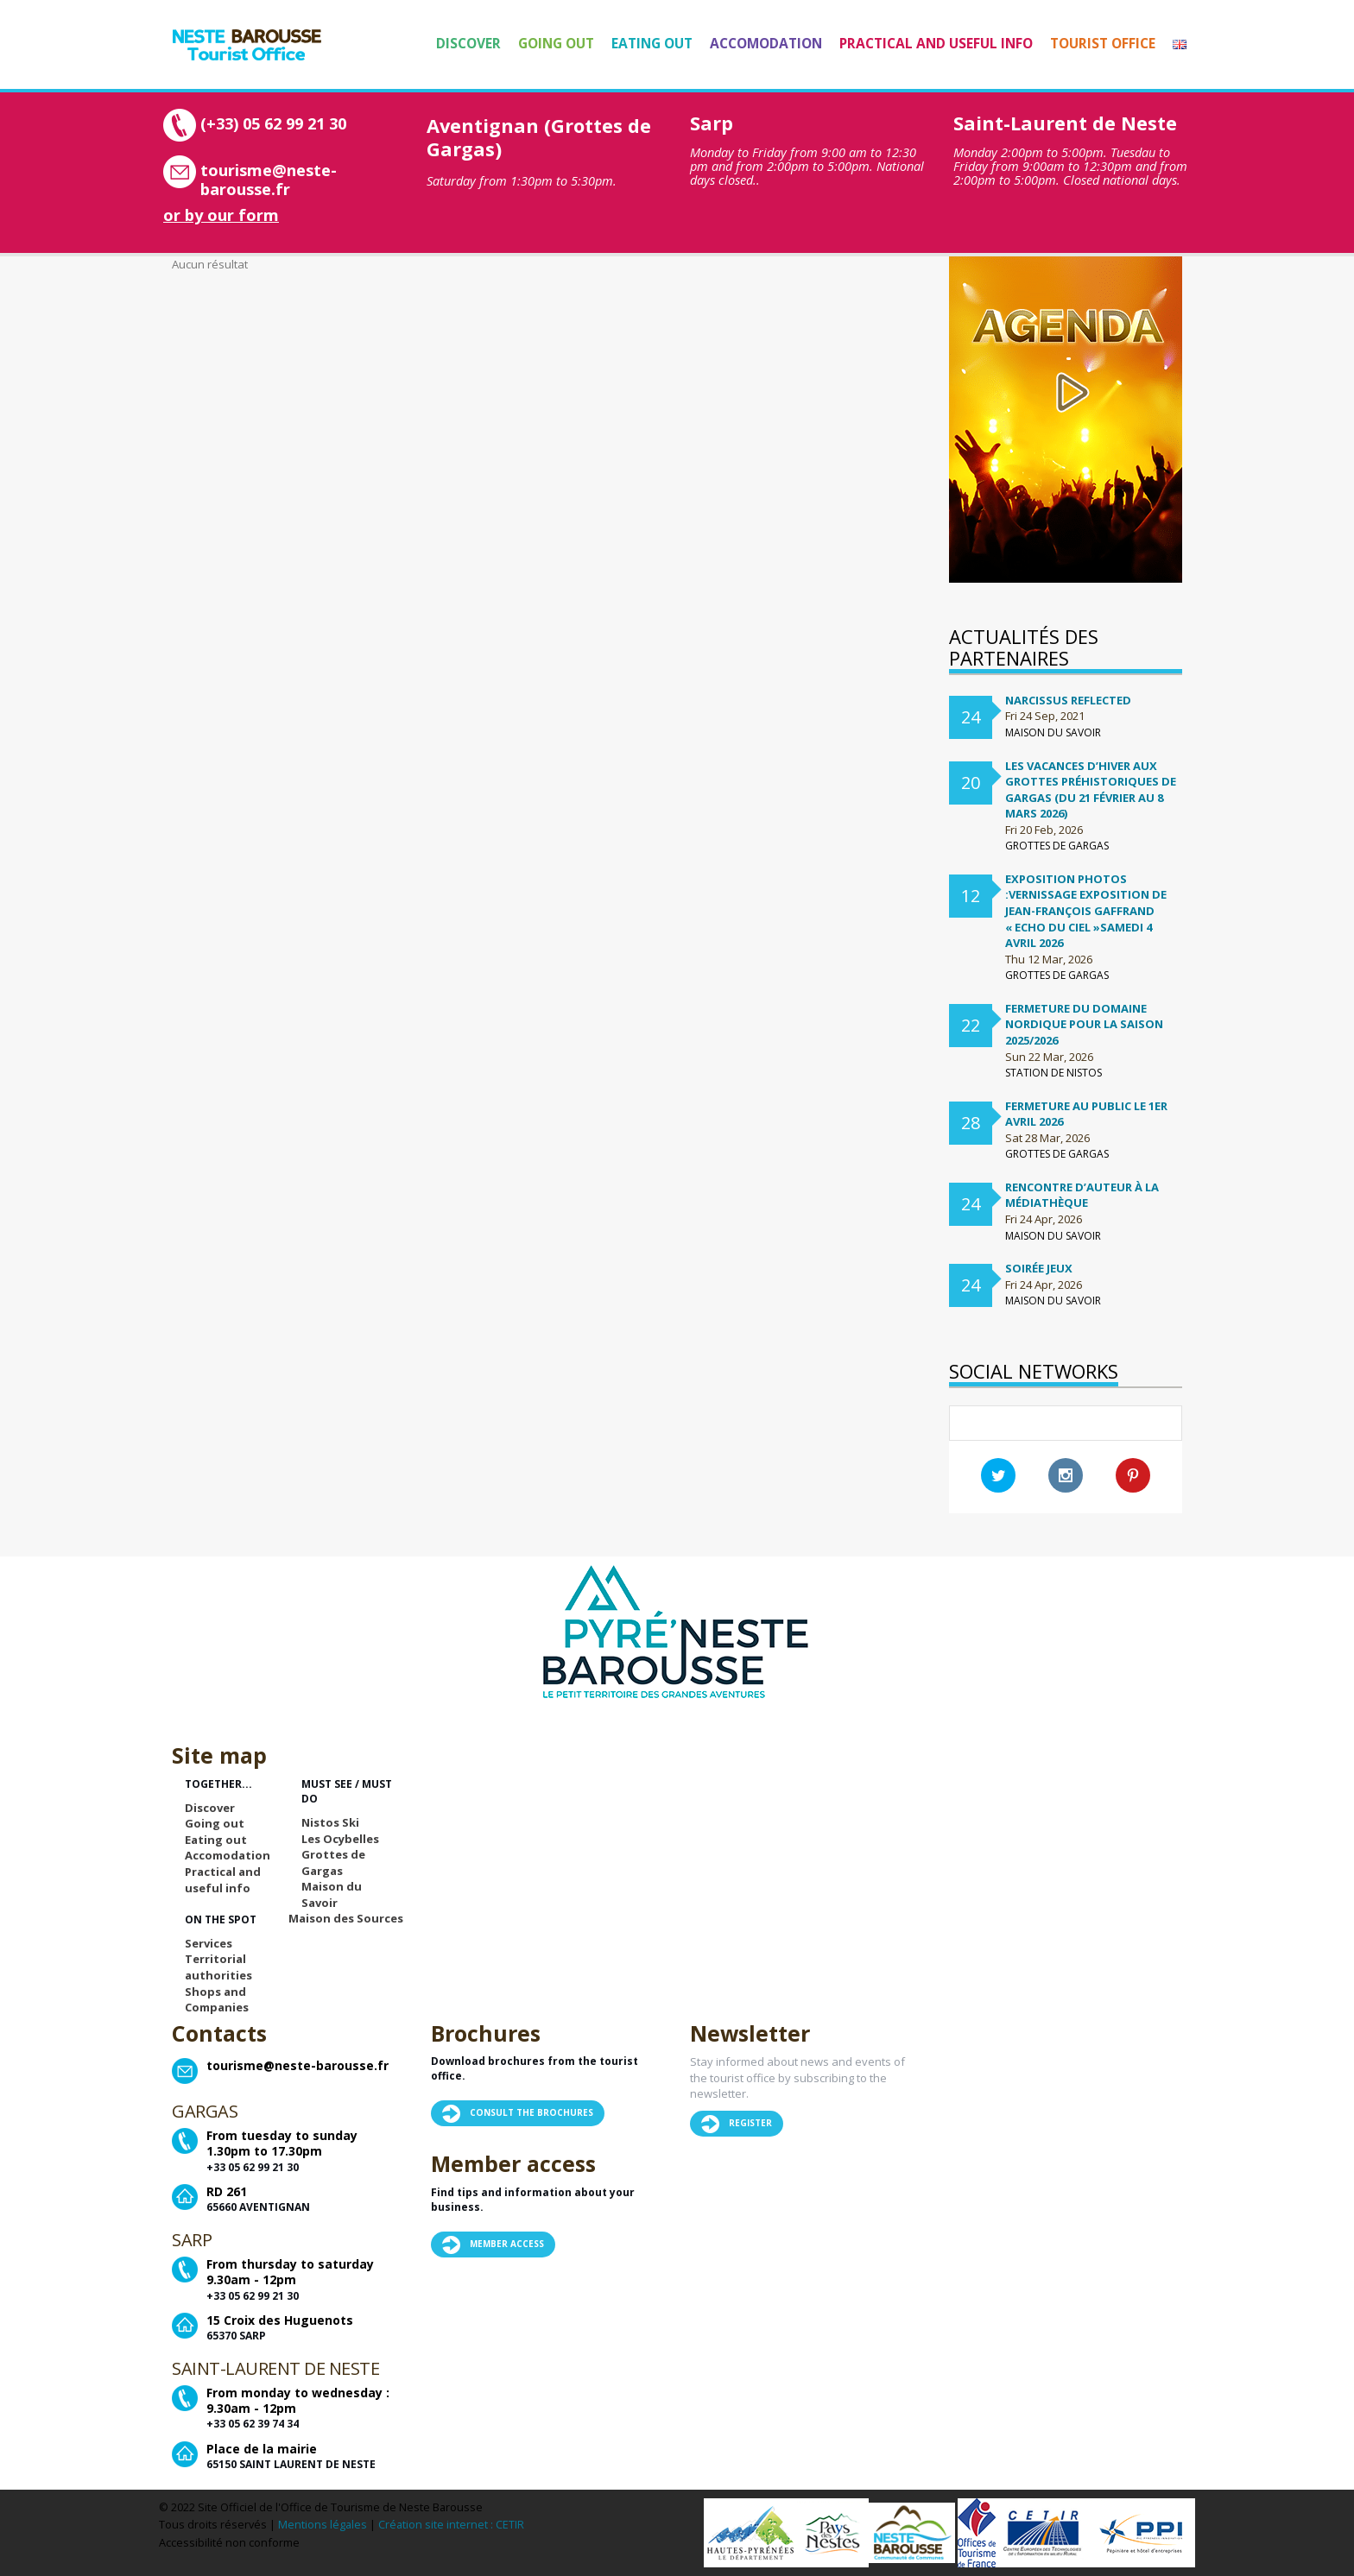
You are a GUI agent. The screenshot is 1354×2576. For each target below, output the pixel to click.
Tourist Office (1102, 43)
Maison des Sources (345, 1918)
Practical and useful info (936, 43)
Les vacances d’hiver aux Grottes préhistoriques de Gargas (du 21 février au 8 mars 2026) (1090, 790)
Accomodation (766, 43)
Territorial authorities (218, 1967)
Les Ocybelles (340, 1839)
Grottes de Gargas (333, 1862)
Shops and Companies (217, 2000)
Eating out (652, 43)
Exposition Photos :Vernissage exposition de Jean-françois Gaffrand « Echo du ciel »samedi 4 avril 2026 (1086, 910)
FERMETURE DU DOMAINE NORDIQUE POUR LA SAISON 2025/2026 (1084, 1024)
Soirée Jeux (1038, 1268)
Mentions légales (322, 2524)
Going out (556, 43)
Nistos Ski (330, 1822)
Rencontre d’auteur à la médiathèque (1082, 1195)
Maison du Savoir (331, 1894)
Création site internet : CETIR (451, 2524)
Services (208, 1943)
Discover (468, 43)
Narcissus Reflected (1068, 700)
